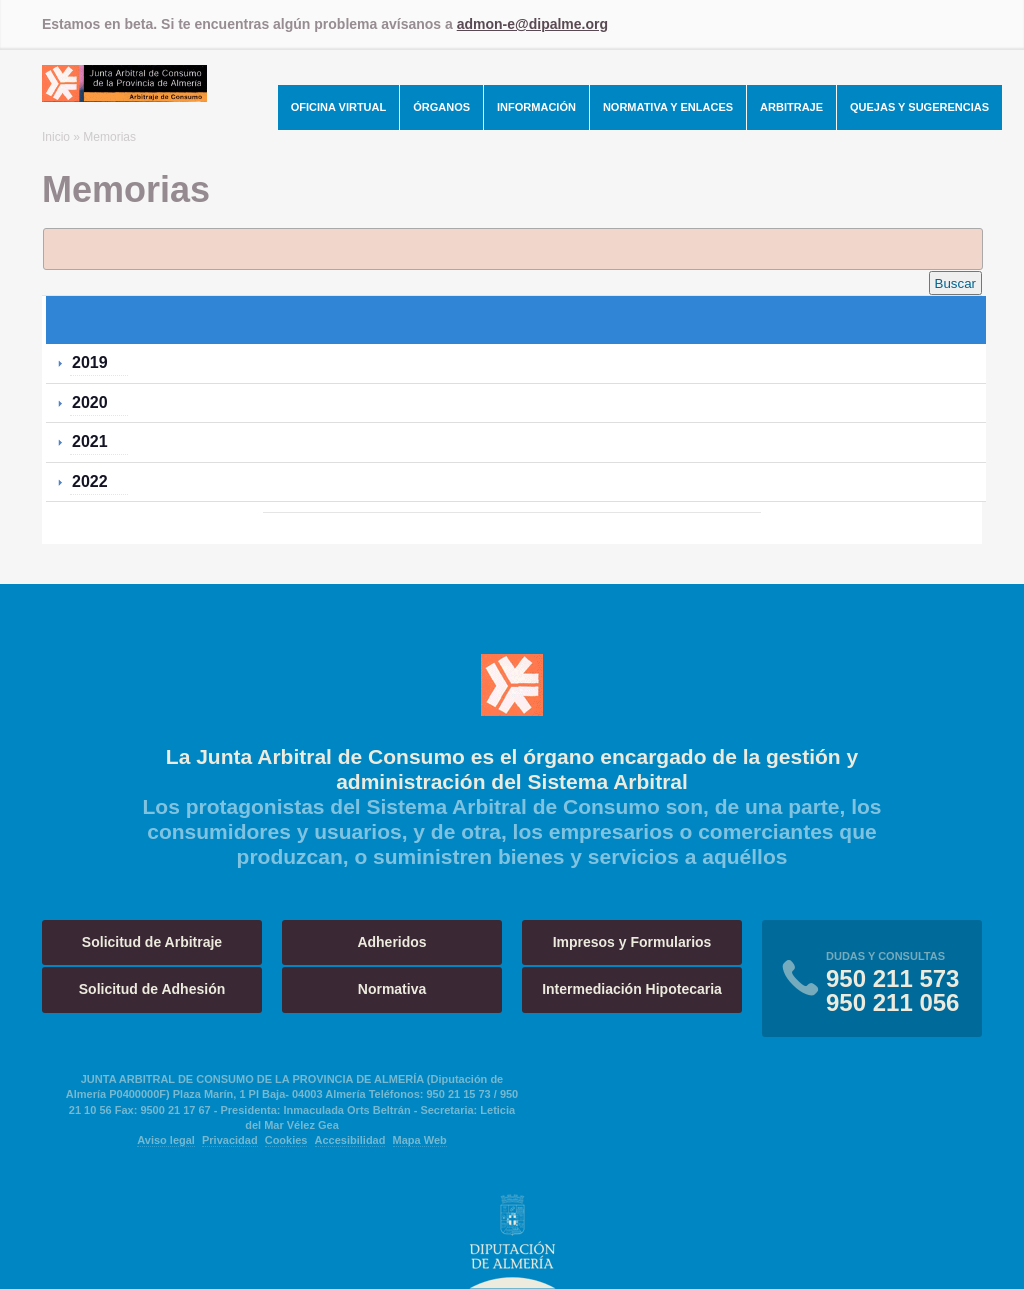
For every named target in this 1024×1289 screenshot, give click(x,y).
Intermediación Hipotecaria (632, 989)
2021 (90, 441)
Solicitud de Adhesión (152, 989)
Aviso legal (166, 1140)
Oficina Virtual (339, 107)
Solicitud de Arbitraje (152, 942)
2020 (90, 402)
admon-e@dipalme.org (532, 24)
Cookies (286, 1140)
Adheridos (391, 942)
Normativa (392, 989)
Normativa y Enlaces (668, 107)
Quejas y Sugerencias (919, 107)
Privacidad (230, 1140)
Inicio (56, 137)
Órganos (441, 107)
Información (536, 107)
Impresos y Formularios (632, 942)
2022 (90, 481)
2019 (90, 362)
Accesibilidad (350, 1140)
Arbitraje (791, 107)
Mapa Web (420, 1140)
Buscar (955, 283)
